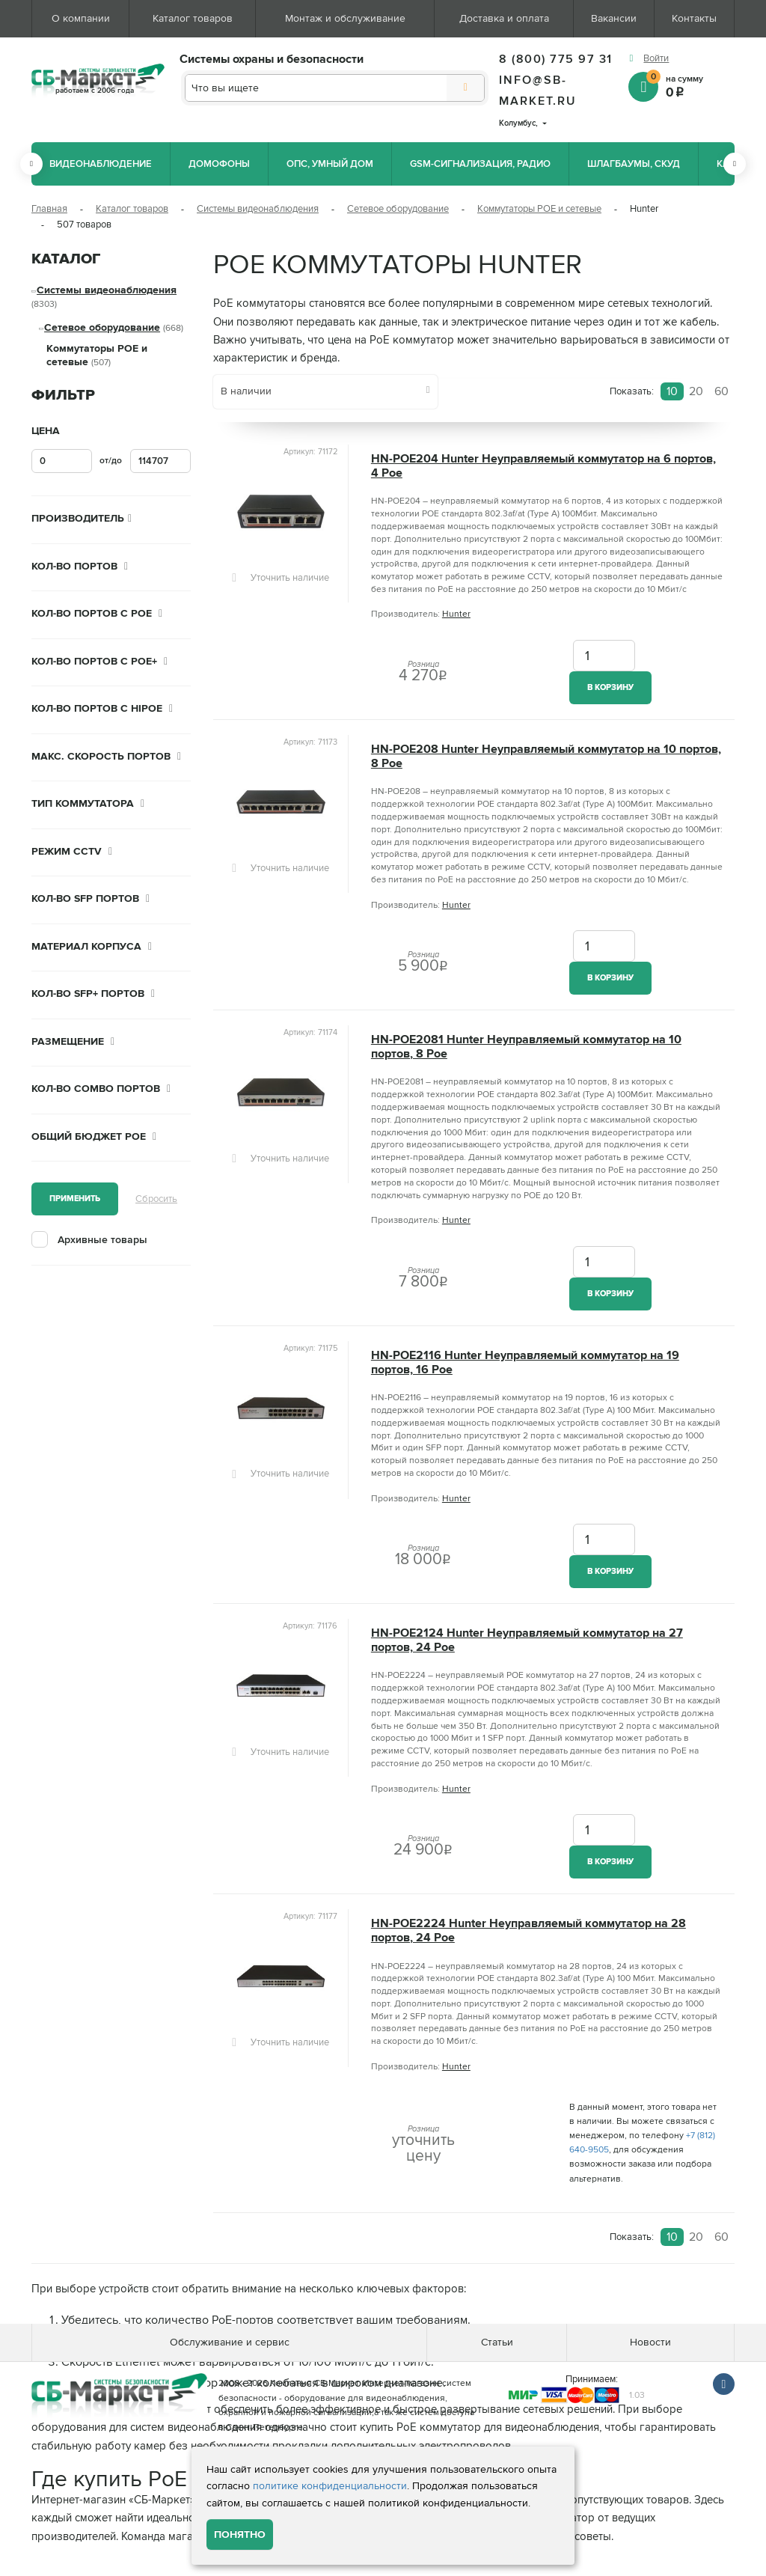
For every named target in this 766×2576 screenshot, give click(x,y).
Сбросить (156, 1199)
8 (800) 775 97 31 (556, 59)
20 (696, 391)
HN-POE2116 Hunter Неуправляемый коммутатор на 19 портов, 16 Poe (525, 1363)
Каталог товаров (193, 18)
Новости (650, 2342)
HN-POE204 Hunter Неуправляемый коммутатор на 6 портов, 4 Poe (543, 466)
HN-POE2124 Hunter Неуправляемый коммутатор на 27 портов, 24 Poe (527, 1640)
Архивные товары (102, 1239)
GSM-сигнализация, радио (480, 164)
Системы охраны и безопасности (272, 59)
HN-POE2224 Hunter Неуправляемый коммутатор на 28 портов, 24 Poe (528, 1931)
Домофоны (219, 164)
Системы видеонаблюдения (258, 209)
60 (721, 391)
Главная (49, 209)
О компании (81, 18)
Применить (74, 1198)
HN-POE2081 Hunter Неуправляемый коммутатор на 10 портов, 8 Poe (526, 1047)
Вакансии (614, 18)
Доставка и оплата (504, 18)
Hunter (456, 614)
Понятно (240, 2534)
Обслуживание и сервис (229, 2342)
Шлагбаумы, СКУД (633, 164)
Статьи (497, 2342)
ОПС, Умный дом (330, 164)
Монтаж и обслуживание (345, 18)
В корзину (610, 687)
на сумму (690, 85)
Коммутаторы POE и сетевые (539, 209)
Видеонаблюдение (100, 164)
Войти (656, 58)
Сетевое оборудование (398, 209)
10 (672, 391)
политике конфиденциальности (330, 2485)
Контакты (694, 18)
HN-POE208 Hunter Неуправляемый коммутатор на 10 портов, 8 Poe (546, 756)
